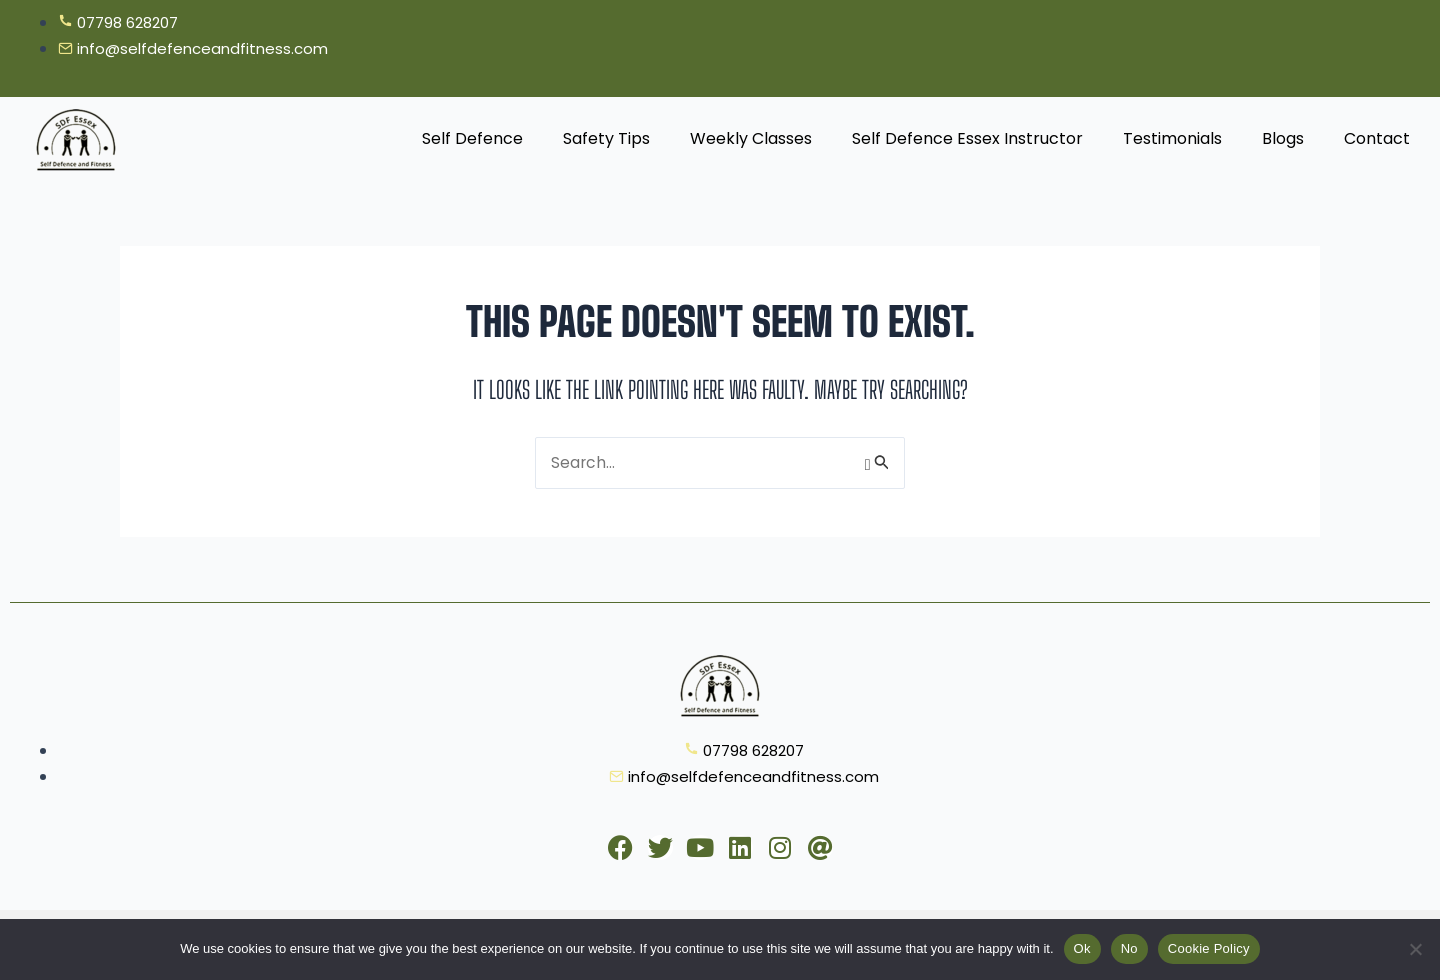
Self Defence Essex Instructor (967, 139)
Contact (1377, 139)
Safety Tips (606, 139)
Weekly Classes (751, 139)
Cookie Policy (1209, 948)
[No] (1415, 949)
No (1129, 948)
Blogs (1283, 139)
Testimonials (1172, 139)
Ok (1082, 948)
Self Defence (472, 139)
